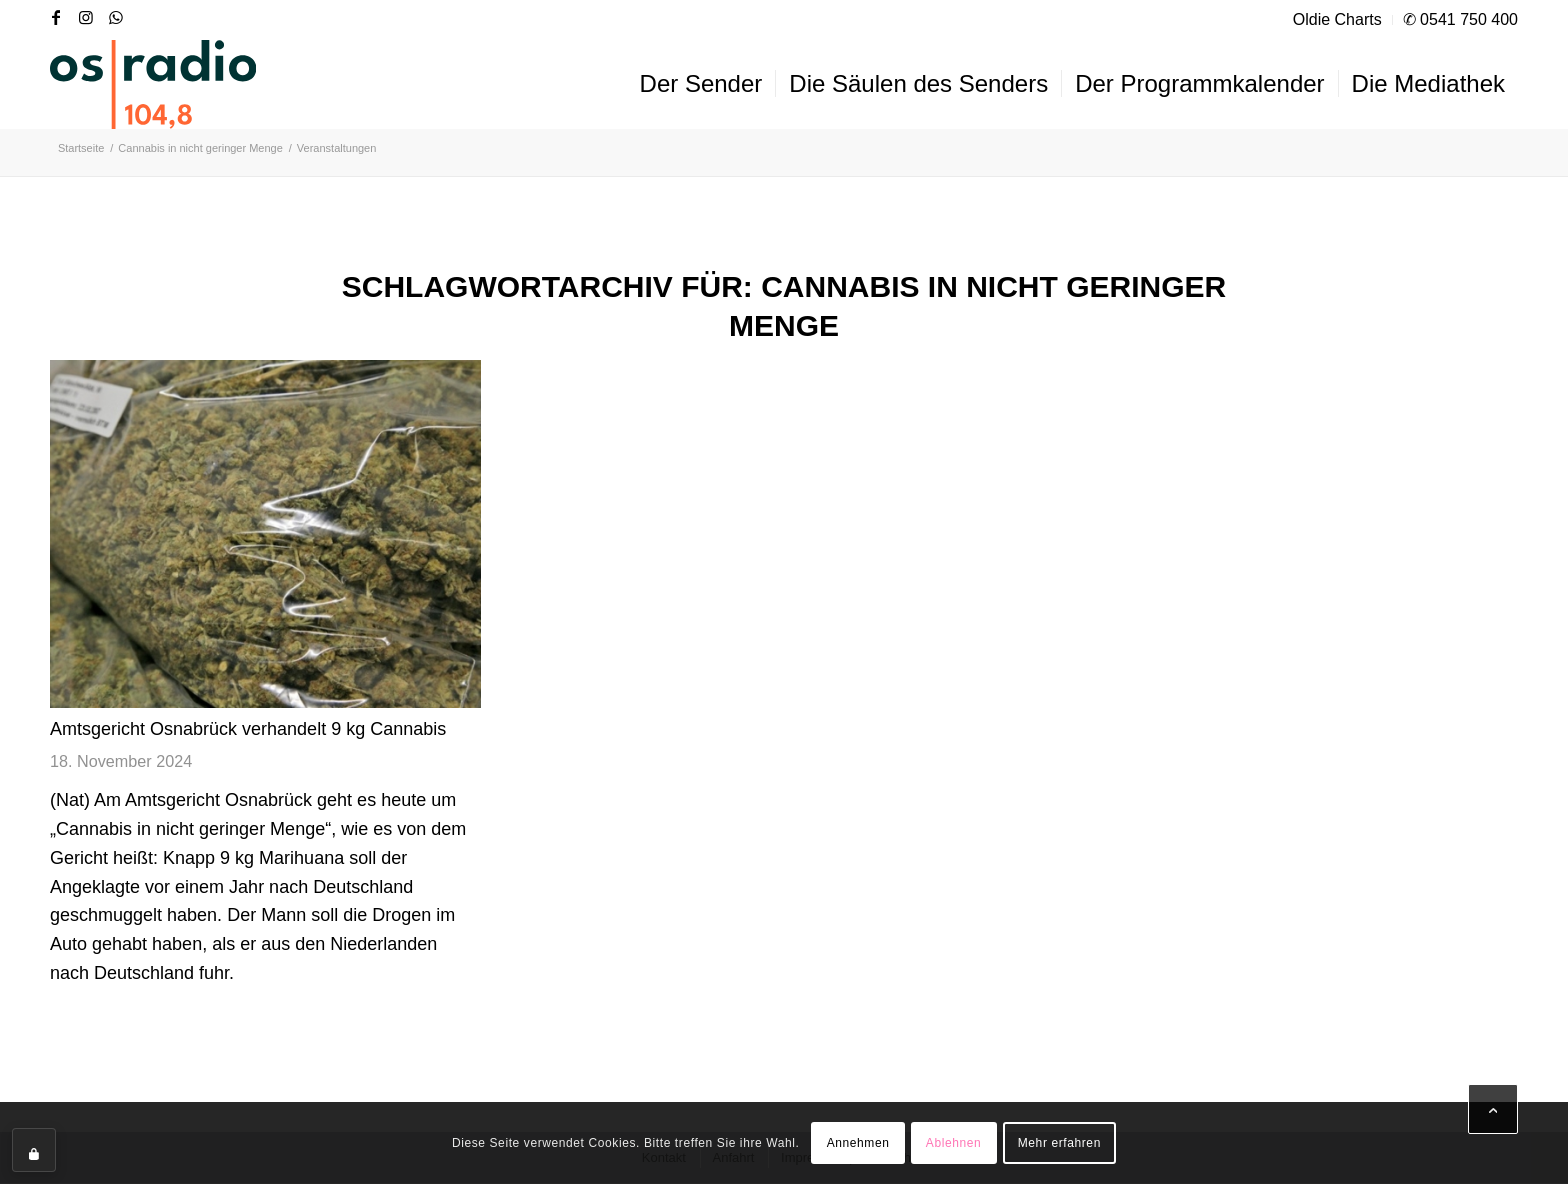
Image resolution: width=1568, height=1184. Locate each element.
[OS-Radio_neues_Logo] (153, 84)
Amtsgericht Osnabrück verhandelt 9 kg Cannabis (248, 729)
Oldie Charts (1337, 19)
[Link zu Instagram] (86, 17)
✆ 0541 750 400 (1460, 19)
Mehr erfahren (1059, 1143)
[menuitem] (1338, 20)
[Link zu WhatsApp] (116, 17)
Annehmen (858, 1143)
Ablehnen (954, 1143)
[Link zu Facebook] (56, 17)
